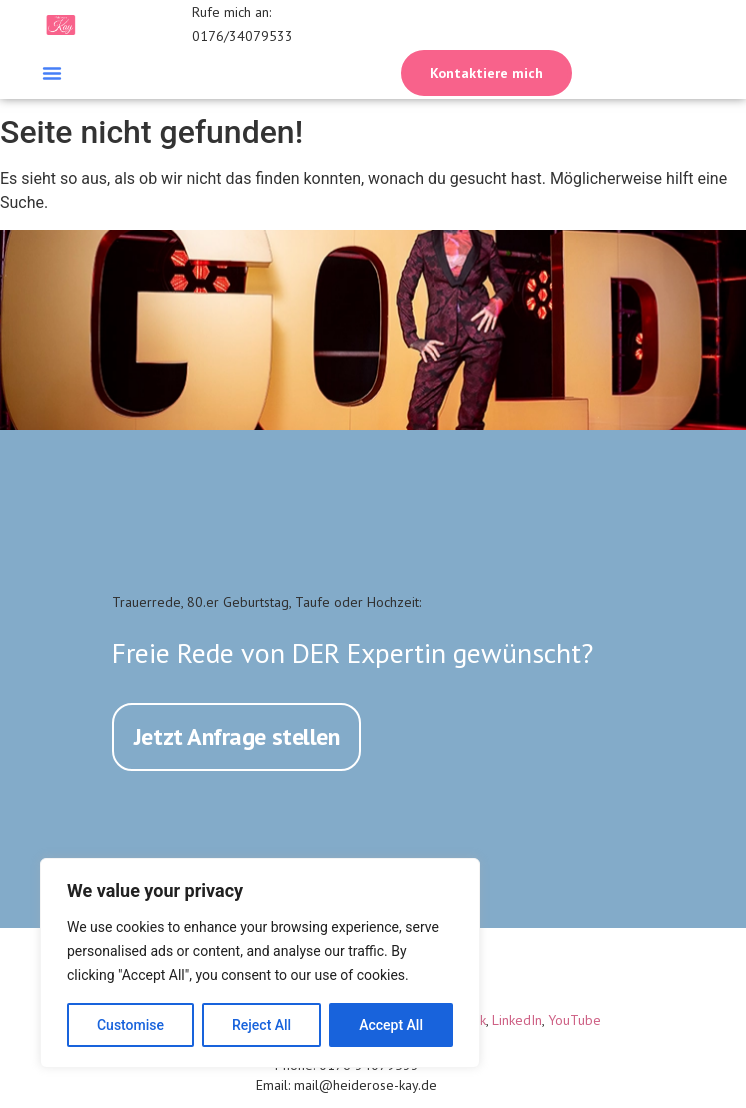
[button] (52, 73)
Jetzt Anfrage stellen (237, 735)
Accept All (391, 1025)
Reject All (261, 1025)
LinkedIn (517, 1019)
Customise (130, 1025)
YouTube (574, 1019)
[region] (260, 963)
